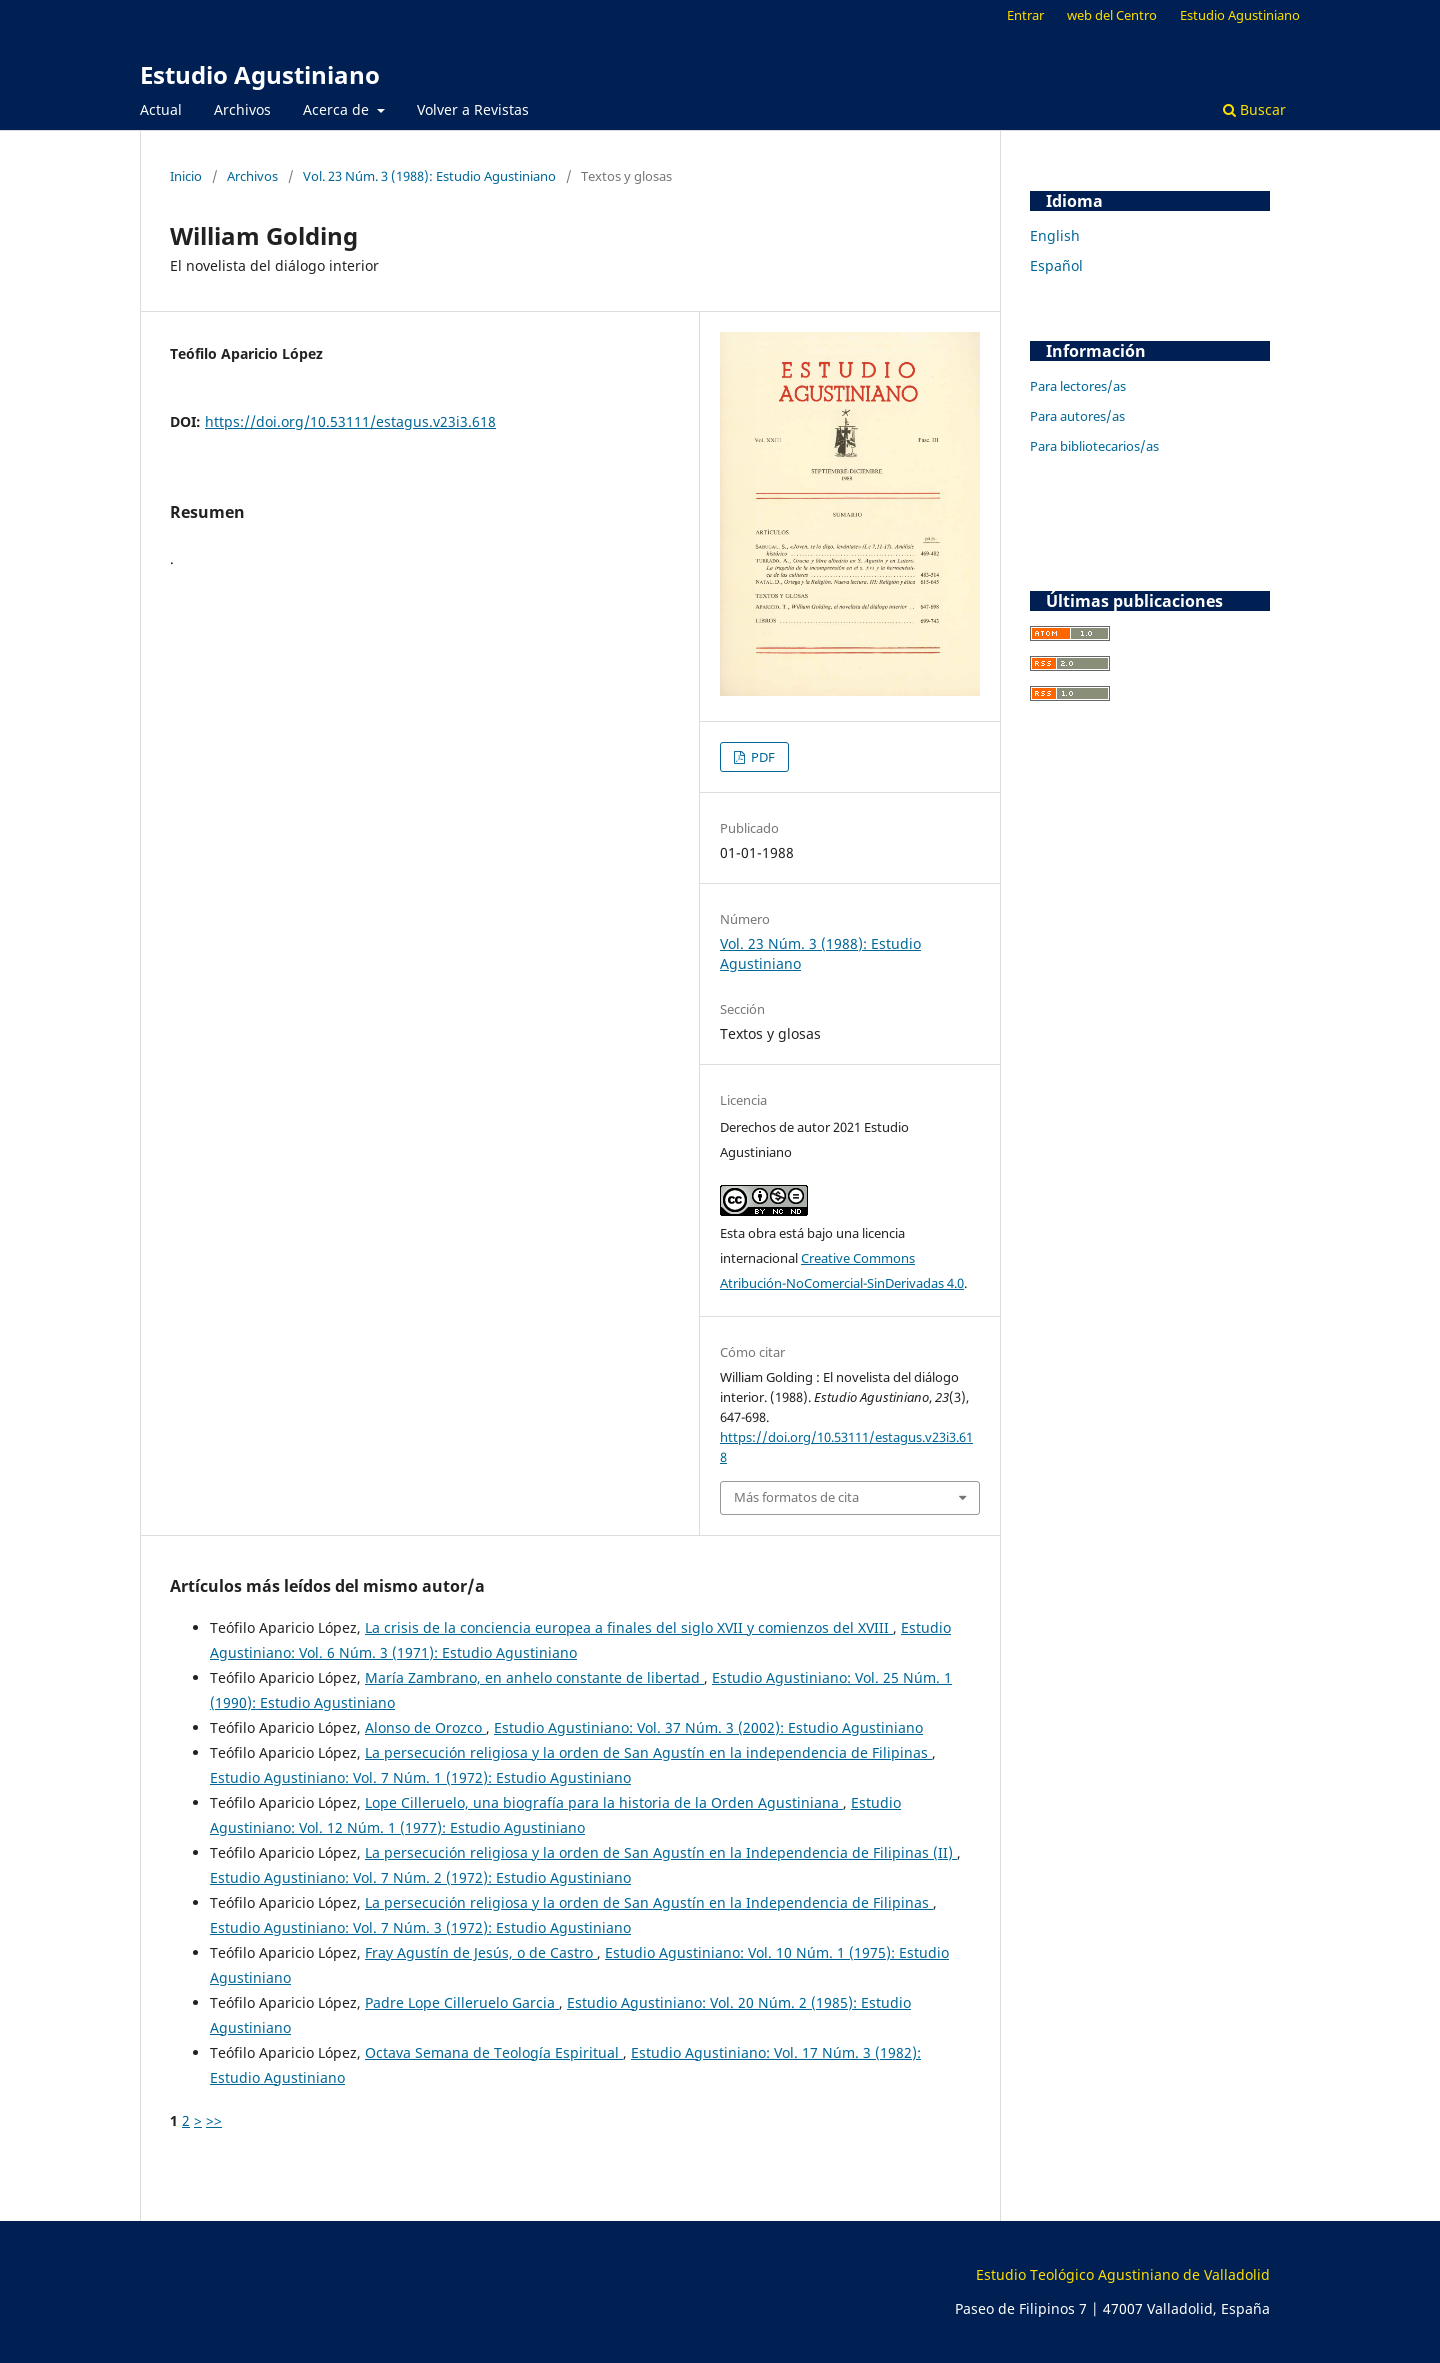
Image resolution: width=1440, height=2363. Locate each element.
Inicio (186, 176)
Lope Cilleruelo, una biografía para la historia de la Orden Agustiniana (604, 1802)
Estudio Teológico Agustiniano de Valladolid (1123, 2274)
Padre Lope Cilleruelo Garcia (462, 2002)
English (1055, 235)
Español (1056, 265)
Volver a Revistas (473, 109)
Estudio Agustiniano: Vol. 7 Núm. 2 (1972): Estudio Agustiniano (420, 1877)
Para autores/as (1077, 416)
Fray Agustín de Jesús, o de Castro (481, 1952)
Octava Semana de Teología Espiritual (494, 2052)
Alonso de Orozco (425, 1727)
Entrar (1025, 15)
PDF (761, 757)
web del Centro (1112, 15)
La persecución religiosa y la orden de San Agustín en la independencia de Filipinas (648, 1752)
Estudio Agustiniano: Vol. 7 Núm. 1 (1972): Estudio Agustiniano (420, 1777)
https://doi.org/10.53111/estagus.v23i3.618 (350, 421)
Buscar (1254, 109)
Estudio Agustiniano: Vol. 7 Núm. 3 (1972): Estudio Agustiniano (420, 1927)
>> (214, 2120)
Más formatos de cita (796, 1497)
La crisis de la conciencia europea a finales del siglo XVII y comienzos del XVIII (629, 1627)
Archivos (242, 109)
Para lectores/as (1078, 386)
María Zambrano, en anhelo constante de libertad (534, 1677)
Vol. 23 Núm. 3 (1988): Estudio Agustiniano (429, 176)
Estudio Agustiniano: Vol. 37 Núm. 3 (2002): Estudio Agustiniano (708, 1727)
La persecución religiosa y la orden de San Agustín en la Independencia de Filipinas (649, 1902)
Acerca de (338, 109)
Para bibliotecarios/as (1094, 446)
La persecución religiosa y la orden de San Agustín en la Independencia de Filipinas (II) (661, 1852)
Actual (161, 109)
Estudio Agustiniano (260, 74)
